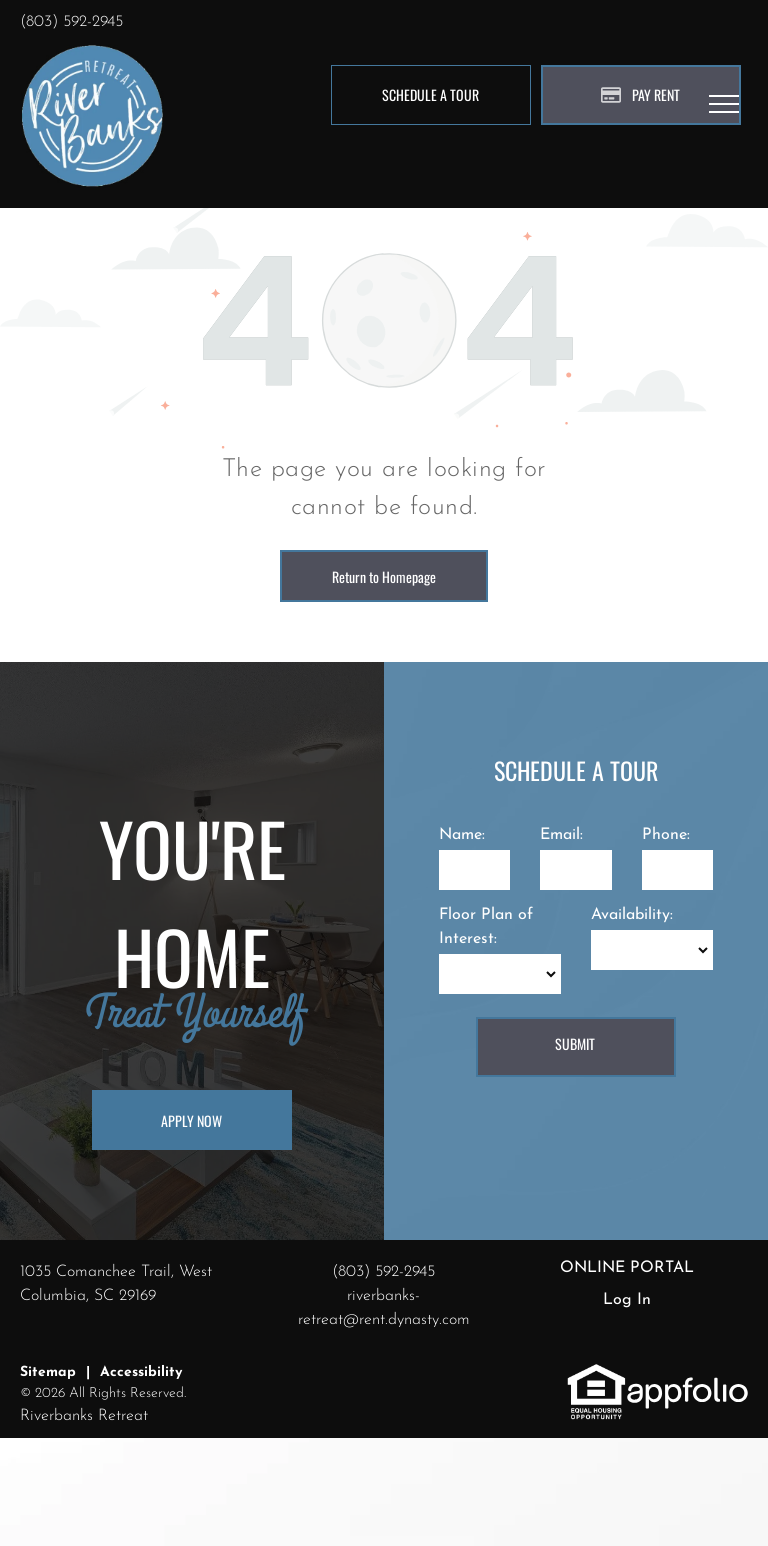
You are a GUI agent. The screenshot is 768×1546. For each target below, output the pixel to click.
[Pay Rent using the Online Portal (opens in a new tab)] (641, 95)
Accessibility (141, 1372)
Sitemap (48, 1372)
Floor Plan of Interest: (486, 927)
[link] (596, 1374)
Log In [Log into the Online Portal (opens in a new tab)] (627, 1300)
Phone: (666, 835)
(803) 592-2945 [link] (71, 22)
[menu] (724, 104)
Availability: (632, 915)
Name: (462, 835)
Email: (561, 835)
